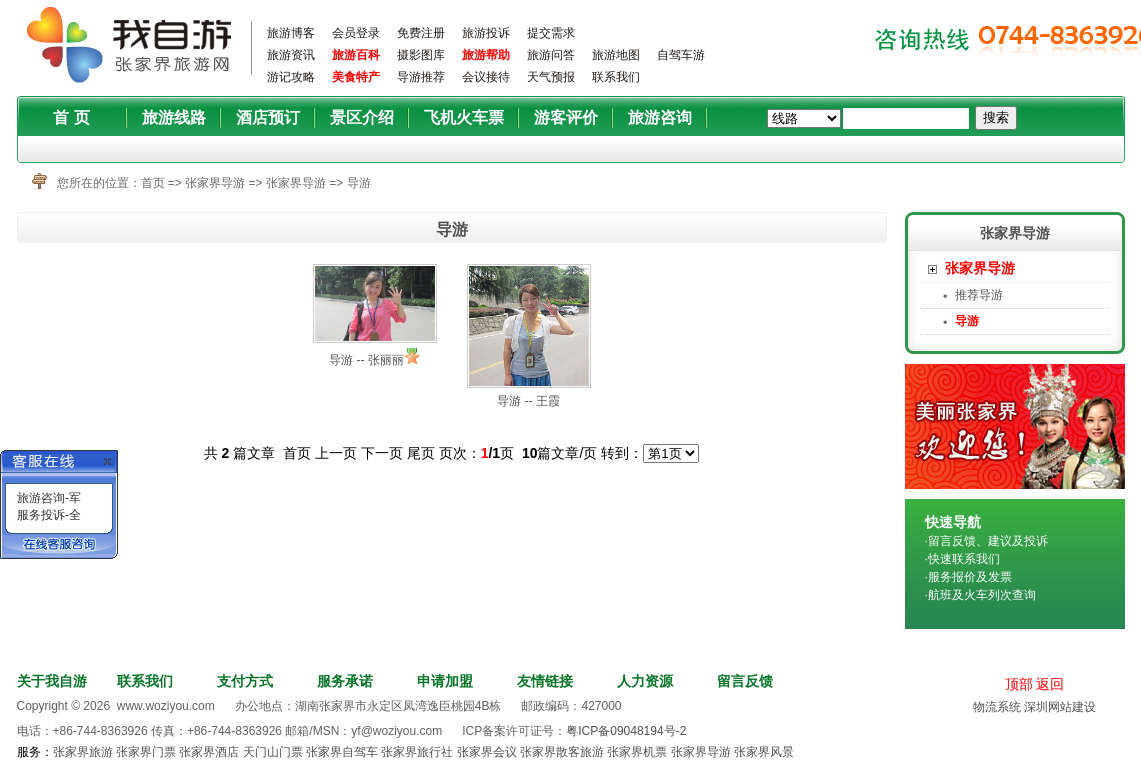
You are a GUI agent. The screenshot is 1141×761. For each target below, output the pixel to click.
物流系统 (997, 707)
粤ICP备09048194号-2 (626, 731)
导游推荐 (421, 77)
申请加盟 (445, 681)
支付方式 (245, 681)
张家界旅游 (83, 752)
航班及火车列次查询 (982, 595)
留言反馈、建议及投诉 (988, 541)
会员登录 (356, 33)
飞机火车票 (464, 117)
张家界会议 (487, 752)
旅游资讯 (291, 55)
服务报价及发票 (970, 577)
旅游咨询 (660, 117)
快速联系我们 (964, 559)
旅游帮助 (486, 55)
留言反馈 (745, 681)
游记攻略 (291, 77)
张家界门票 (146, 752)
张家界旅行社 (417, 752)
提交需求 (551, 33)
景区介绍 (362, 117)
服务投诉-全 (49, 515)
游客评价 (566, 117)
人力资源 (645, 681)
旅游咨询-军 (49, 498)
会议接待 (486, 77)
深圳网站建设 (1060, 707)
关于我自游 (52, 681)
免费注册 (421, 33)
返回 (1050, 684)
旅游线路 (174, 117)
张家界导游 (215, 183)
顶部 (1019, 684)
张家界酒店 (209, 752)
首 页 (71, 117)
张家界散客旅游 (562, 752)
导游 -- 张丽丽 (366, 360)
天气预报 (551, 77)
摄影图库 (421, 55)
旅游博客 (291, 33)
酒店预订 (268, 117)
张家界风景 (764, 752)
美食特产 (356, 77)
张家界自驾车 (342, 752)
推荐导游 (979, 295)
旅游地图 (616, 55)
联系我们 (616, 77)
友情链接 (545, 681)
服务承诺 (345, 681)
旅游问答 (551, 55)
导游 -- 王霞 (528, 401)
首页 (153, 183)
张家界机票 (637, 752)
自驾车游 (681, 55)
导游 (359, 183)
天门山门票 (273, 752)
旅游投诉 (486, 33)
